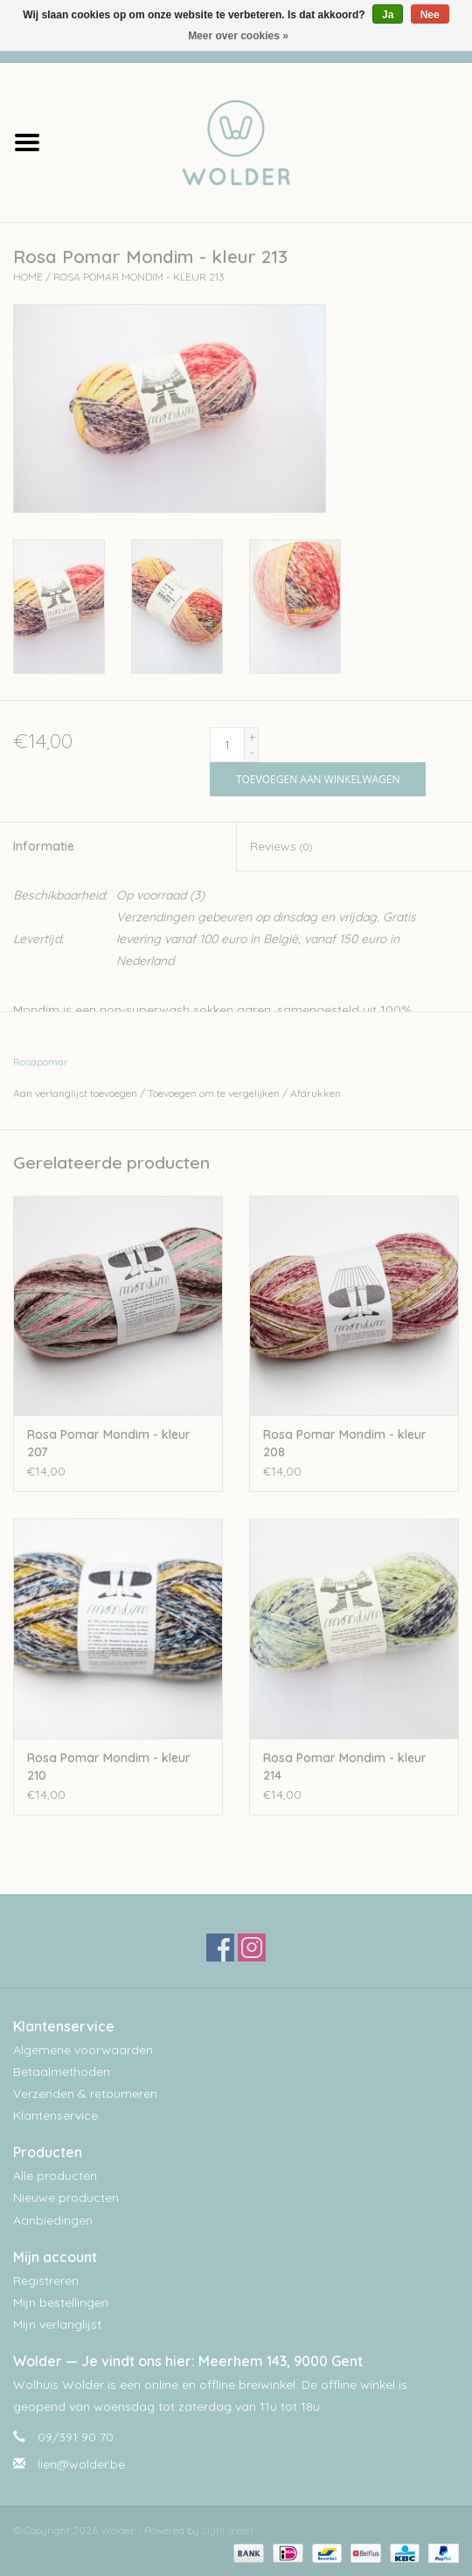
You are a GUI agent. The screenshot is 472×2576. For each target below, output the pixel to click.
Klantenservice (55, 2115)
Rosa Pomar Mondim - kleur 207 (109, 1443)
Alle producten (55, 2176)
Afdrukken (315, 1093)
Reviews (281, 846)
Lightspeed (227, 2530)
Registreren (46, 2280)
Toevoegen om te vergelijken (215, 1093)
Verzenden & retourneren (85, 2093)
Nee (430, 15)
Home (28, 276)
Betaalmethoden (61, 2072)
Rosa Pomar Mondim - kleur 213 (139, 276)
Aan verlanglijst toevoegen (75, 1093)
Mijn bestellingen (60, 2302)
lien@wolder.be (81, 2464)
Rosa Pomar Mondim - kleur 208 (345, 1443)
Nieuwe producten (66, 2197)
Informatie (43, 846)
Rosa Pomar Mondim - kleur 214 (345, 1766)
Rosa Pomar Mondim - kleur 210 (109, 1766)
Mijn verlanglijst (57, 2324)
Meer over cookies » (238, 36)
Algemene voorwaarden (83, 2050)
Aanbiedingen (53, 2220)
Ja (387, 15)
